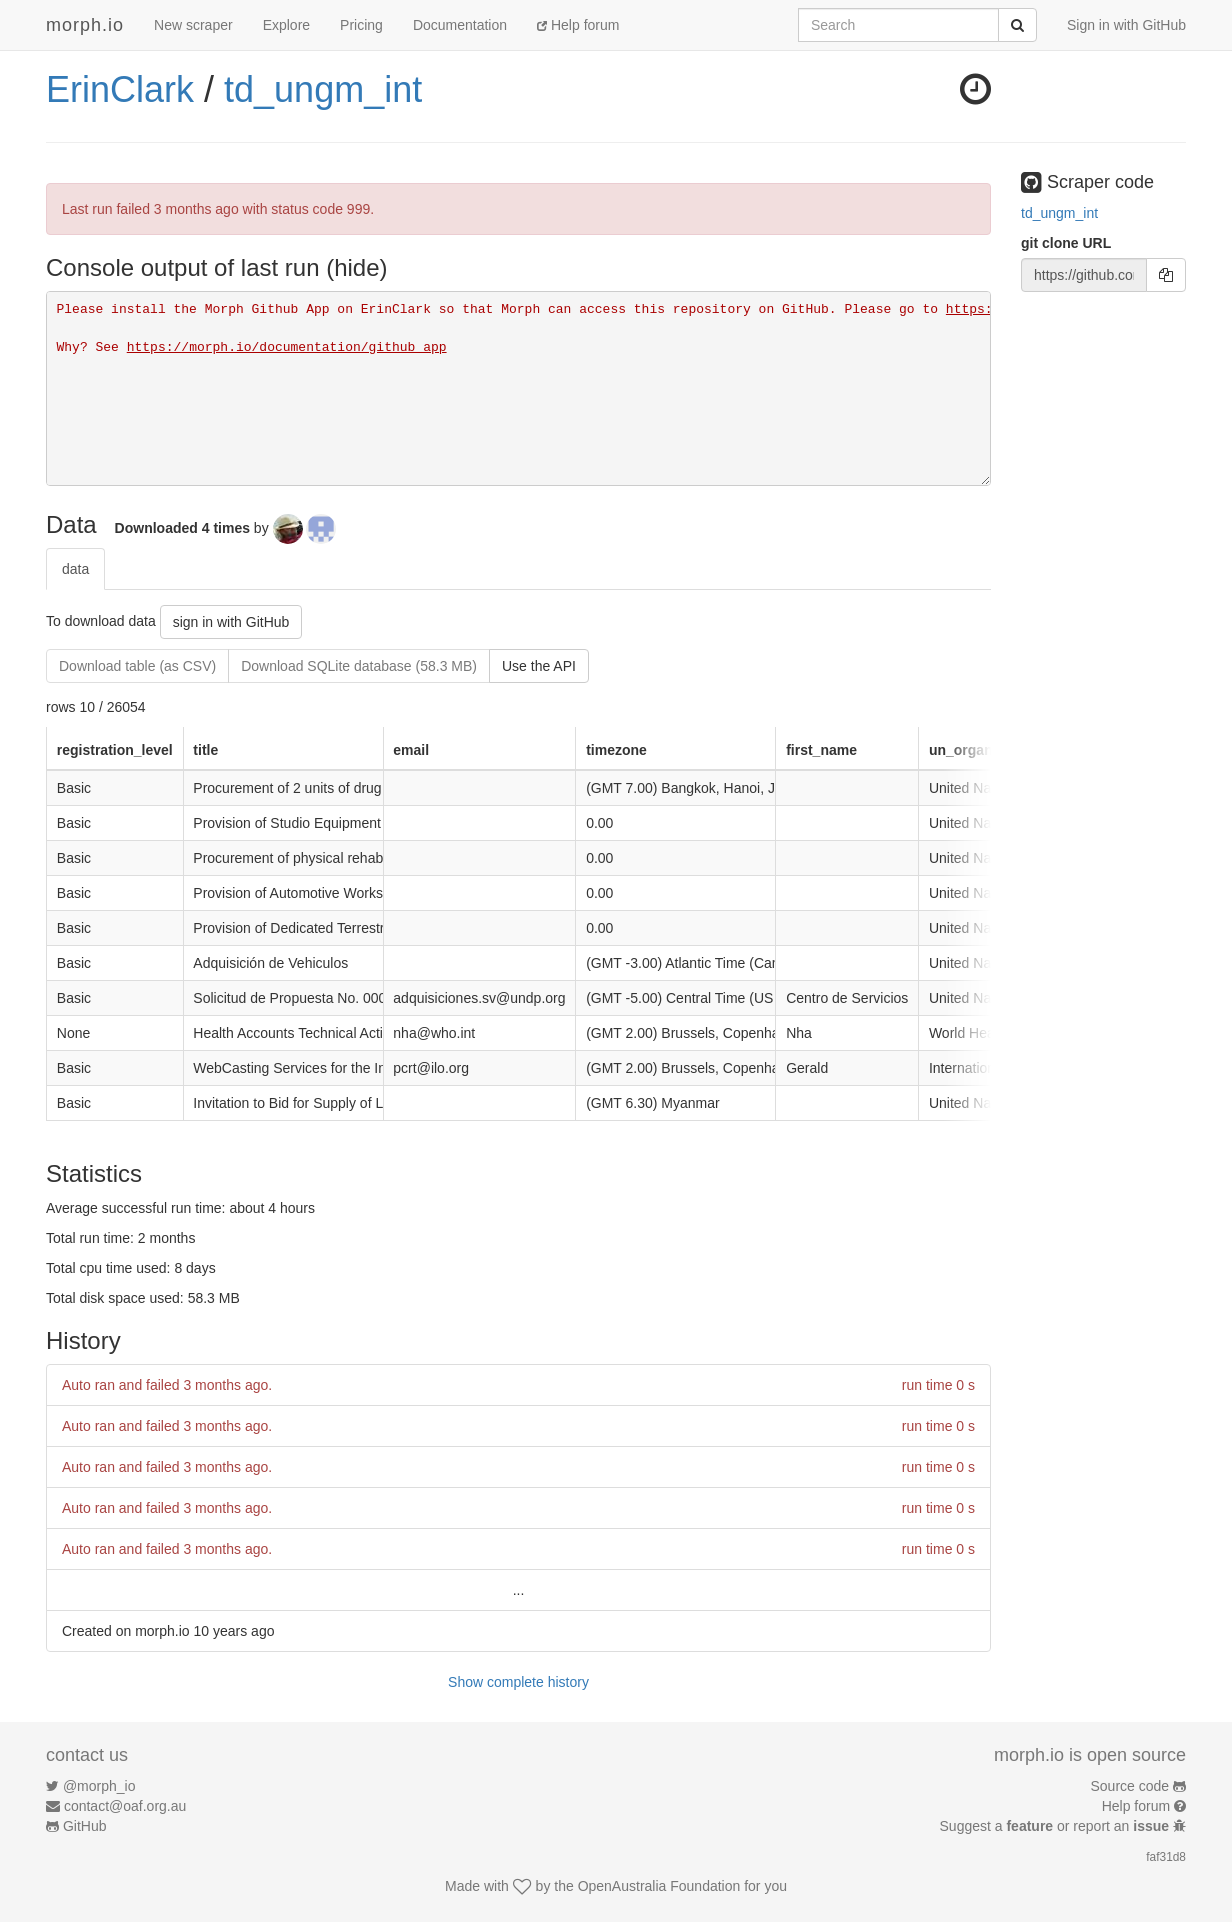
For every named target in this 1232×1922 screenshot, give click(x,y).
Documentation (460, 25)
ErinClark (120, 89)
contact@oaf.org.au (125, 1806)
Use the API (539, 666)
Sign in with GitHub (1126, 25)
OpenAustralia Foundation (659, 1886)
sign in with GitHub (231, 622)
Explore (286, 25)
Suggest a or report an (1056, 1826)
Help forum (578, 25)
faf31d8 (1166, 1857)
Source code (1130, 1786)
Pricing (361, 25)
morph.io (85, 25)
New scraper (193, 25)
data (75, 569)
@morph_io (99, 1786)
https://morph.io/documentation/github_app (287, 347)
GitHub (85, 1826)
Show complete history (518, 1682)
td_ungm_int (323, 89)
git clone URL (1066, 243)
